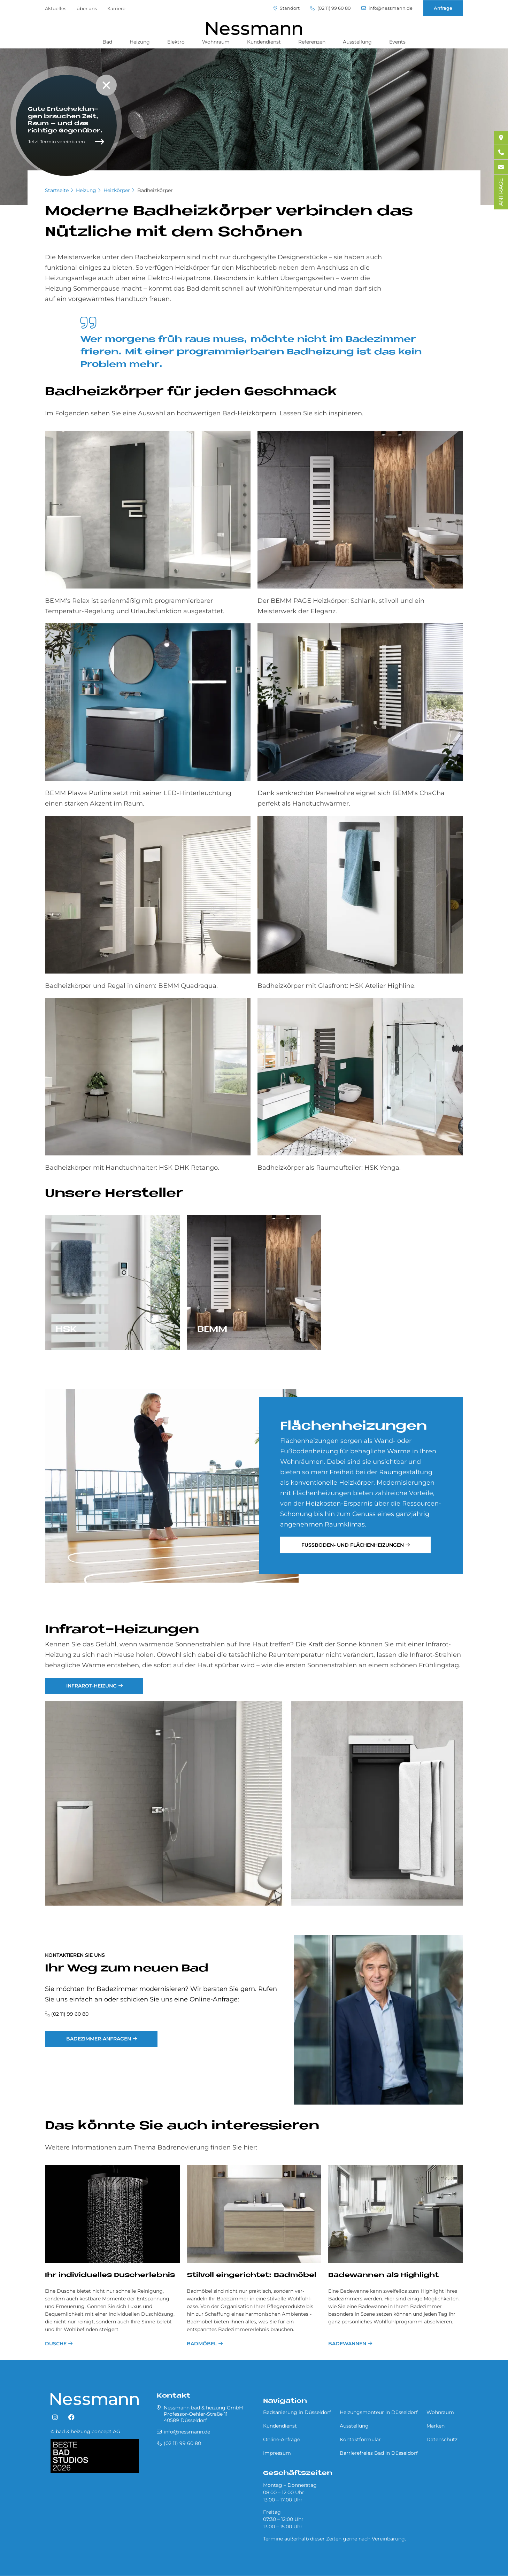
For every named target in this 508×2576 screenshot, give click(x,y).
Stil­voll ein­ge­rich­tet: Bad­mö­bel (251, 2275)
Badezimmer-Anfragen (98, 2039)
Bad (107, 42)
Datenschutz (441, 2439)
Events (397, 42)
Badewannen (347, 2343)
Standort (286, 8)
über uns (87, 8)
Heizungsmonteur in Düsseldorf (379, 2412)
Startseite (57, 190)
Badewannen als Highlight (383, 2275)
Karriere (116, 8)
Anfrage (443, 8)
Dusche (56, 2343)
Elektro (176, 42)
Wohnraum (216, 42)
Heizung (140, 42)
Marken (435, 2426)
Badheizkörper (155, 190)
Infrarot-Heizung (91, 1686)
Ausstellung (357, 42)
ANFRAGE (501, 192)
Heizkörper (116, 190)
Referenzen (311, 42)
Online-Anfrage (281, 2439)
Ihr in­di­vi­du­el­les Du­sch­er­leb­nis (110, 2275)
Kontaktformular (360, 2439)
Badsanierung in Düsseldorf (297, 2412)
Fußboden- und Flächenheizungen (352, 1545)
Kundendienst (264, 42)
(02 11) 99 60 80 (330, 8)
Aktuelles (55, 8)
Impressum (277, 2453)
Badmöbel (202, 2343)
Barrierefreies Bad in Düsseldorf (379, 2453)
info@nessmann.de (387, 8)
